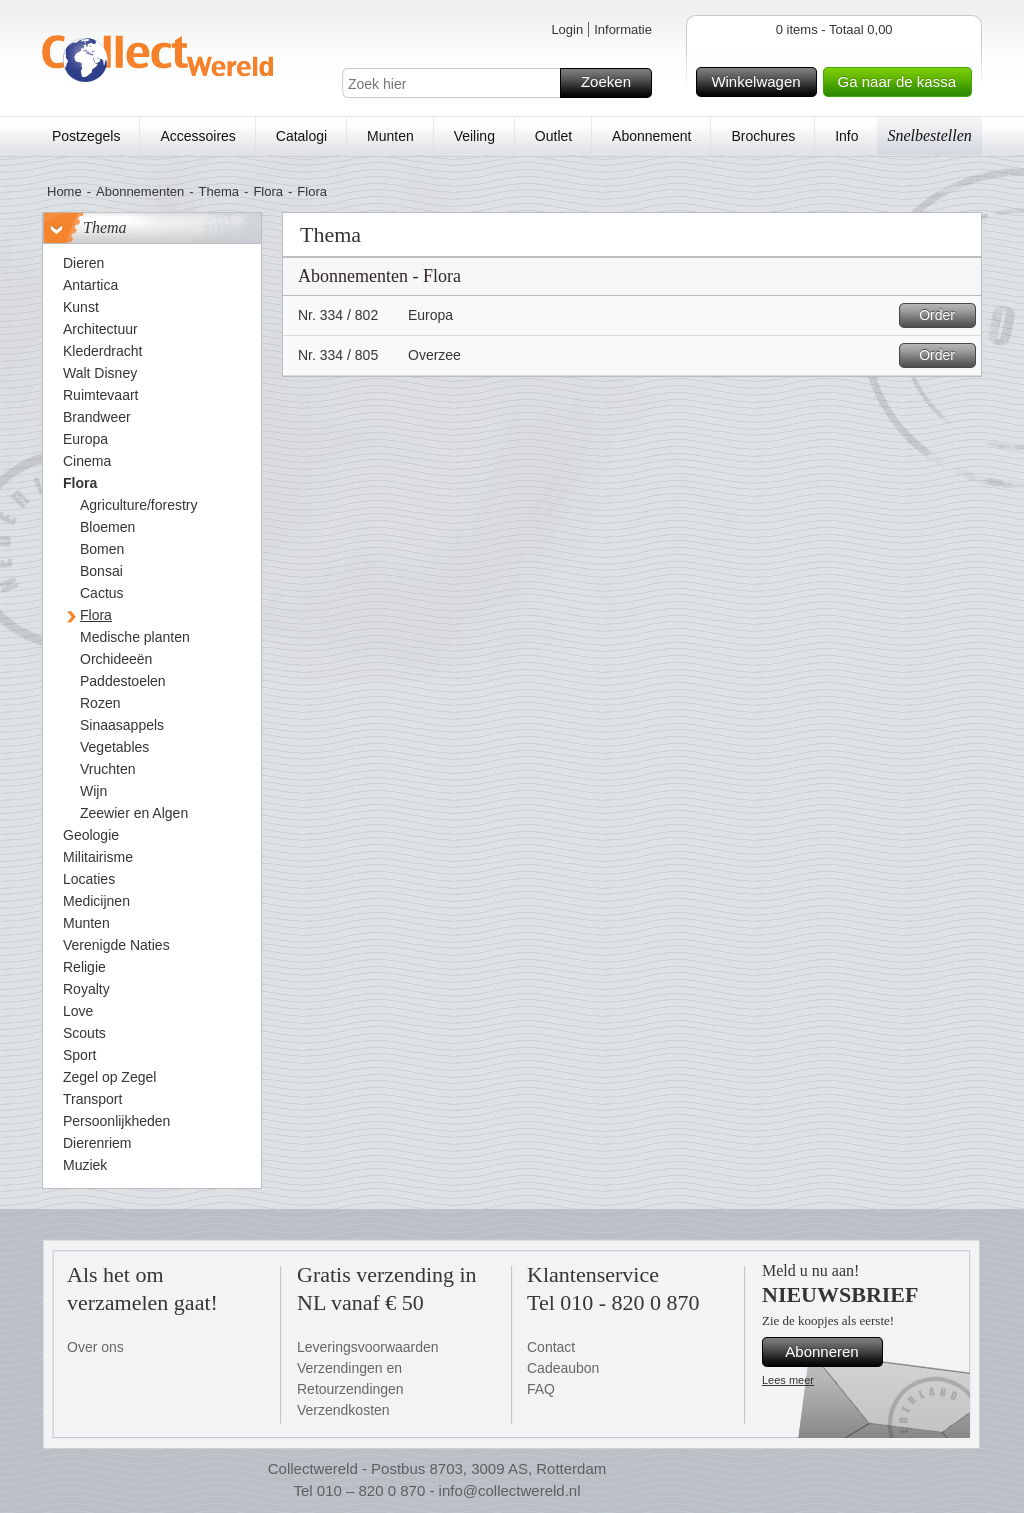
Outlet (553, 136)
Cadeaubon (563, 1368)
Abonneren (831, 1352)
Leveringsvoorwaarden (368, 1347)
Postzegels (86, 136)
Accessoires (197, 136)
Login (567, 29)
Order (944, 315)
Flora (268, 191)
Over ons (95, 1347)
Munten (390, 136)
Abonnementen (140, 191)
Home (64, 191)
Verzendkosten (343, 1410)
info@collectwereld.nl (510, 1490)
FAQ (541, 1389)
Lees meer (788, 1380)
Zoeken (613, 83)
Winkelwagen (760, 82)
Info (846, 136)
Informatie (623, 29)
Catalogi (301, 136)
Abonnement (651, 136)
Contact (551, 1347)
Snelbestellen (929, 135)
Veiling (474, 136)
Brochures (763, 136)
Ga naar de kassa (902, 82)
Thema (219, 191)
